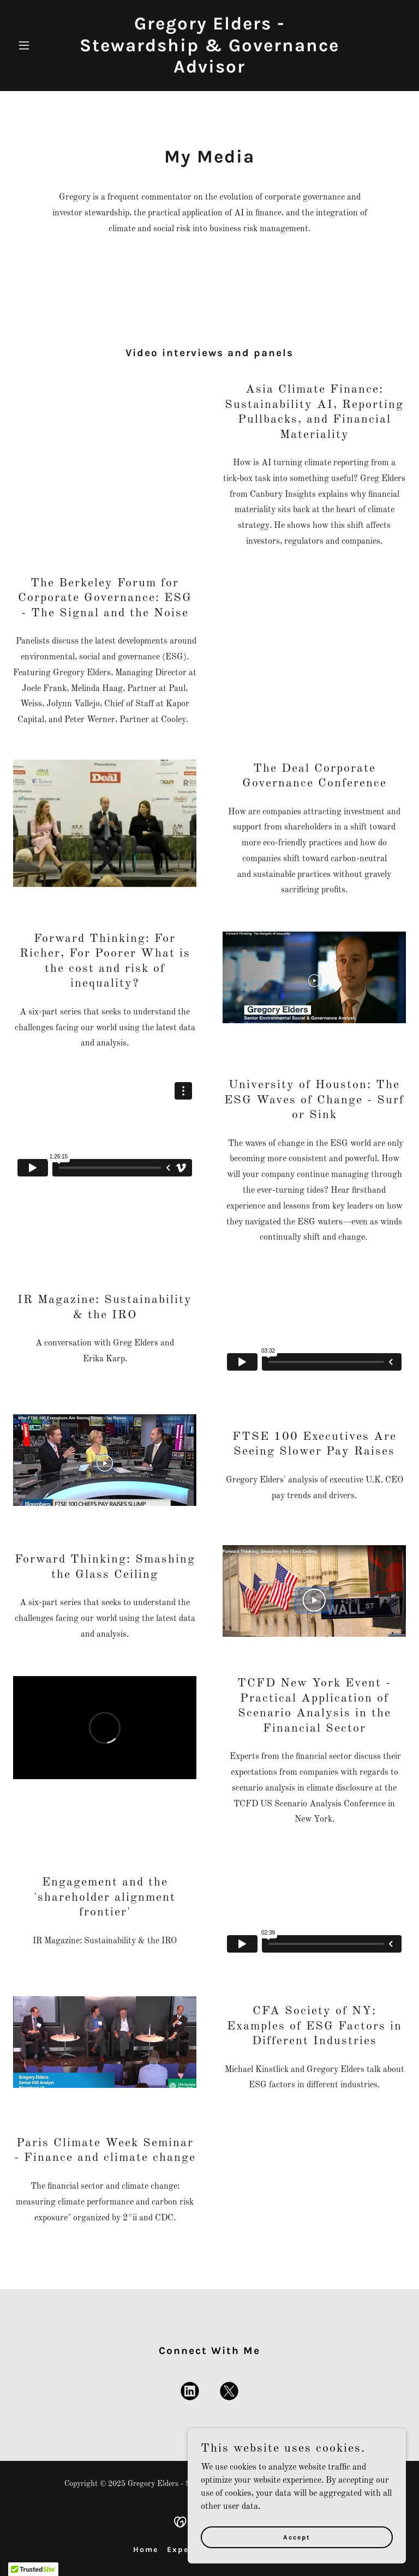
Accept (296, 2537)
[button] (42, 45)
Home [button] (145, 2549)
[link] (209, 70)
